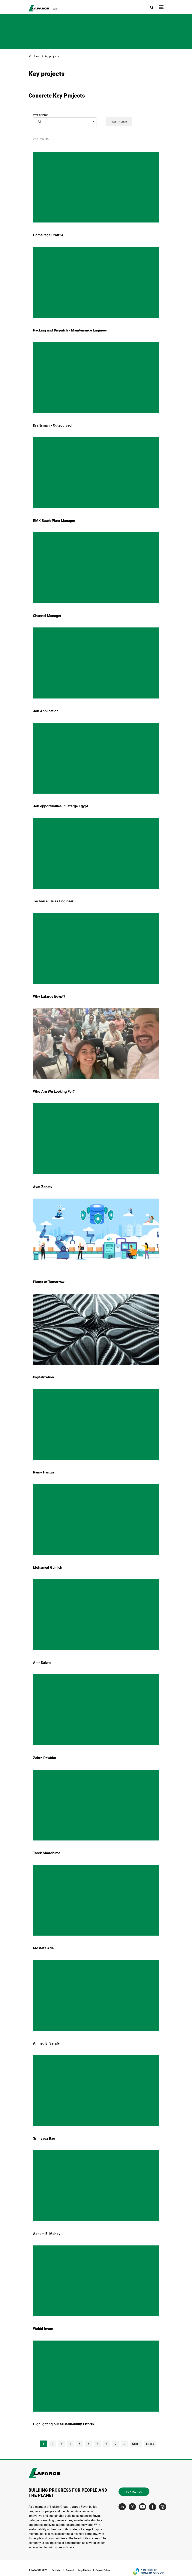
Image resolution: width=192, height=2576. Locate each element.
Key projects (51, 56)
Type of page (40, 115)
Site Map (56, 2570)
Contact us (134, 2491)
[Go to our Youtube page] (143, 2506)
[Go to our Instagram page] (163, 2506)
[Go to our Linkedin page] (123, 2506)
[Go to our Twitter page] (133, 2506)
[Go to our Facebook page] (153, 2506)
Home (36, 56)
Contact (69, 2570)
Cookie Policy (103, 2570)
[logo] (38, 8)
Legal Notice (84, 2570)
